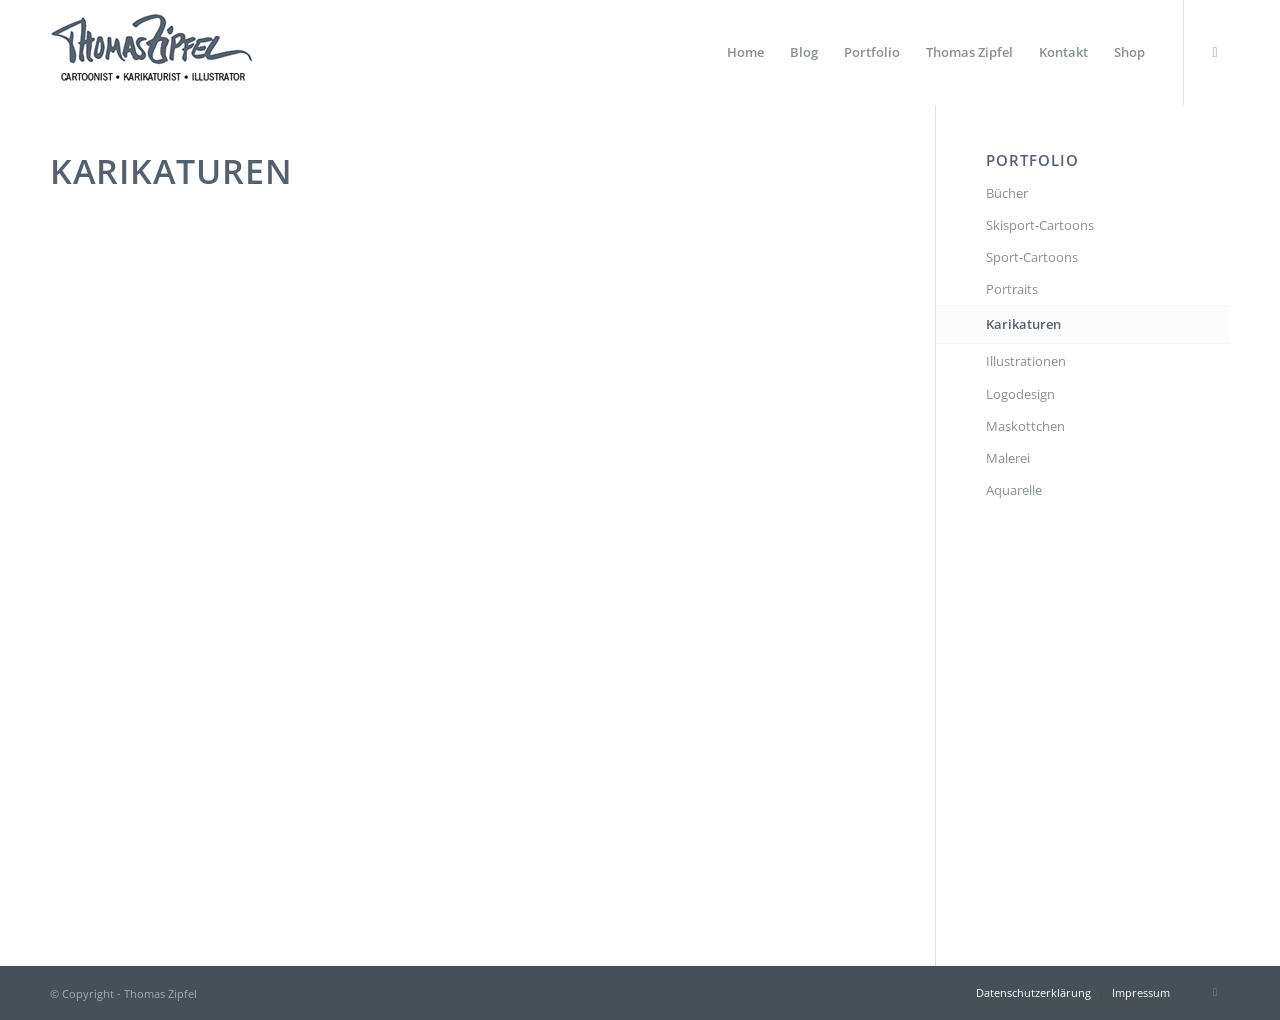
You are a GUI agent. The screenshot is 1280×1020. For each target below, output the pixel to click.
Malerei (1008, 458)
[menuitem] (745, 52)
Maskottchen (1025, 426)
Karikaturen (1023, 324)
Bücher (1007, 193)
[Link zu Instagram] (1215, 52)
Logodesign (1020, 394)
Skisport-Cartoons (1040, 225)
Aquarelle (1014, 490)
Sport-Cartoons (1032, 257)
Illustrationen (1026, 361)
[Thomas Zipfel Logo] (151, 52)
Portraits (1012, 289)
